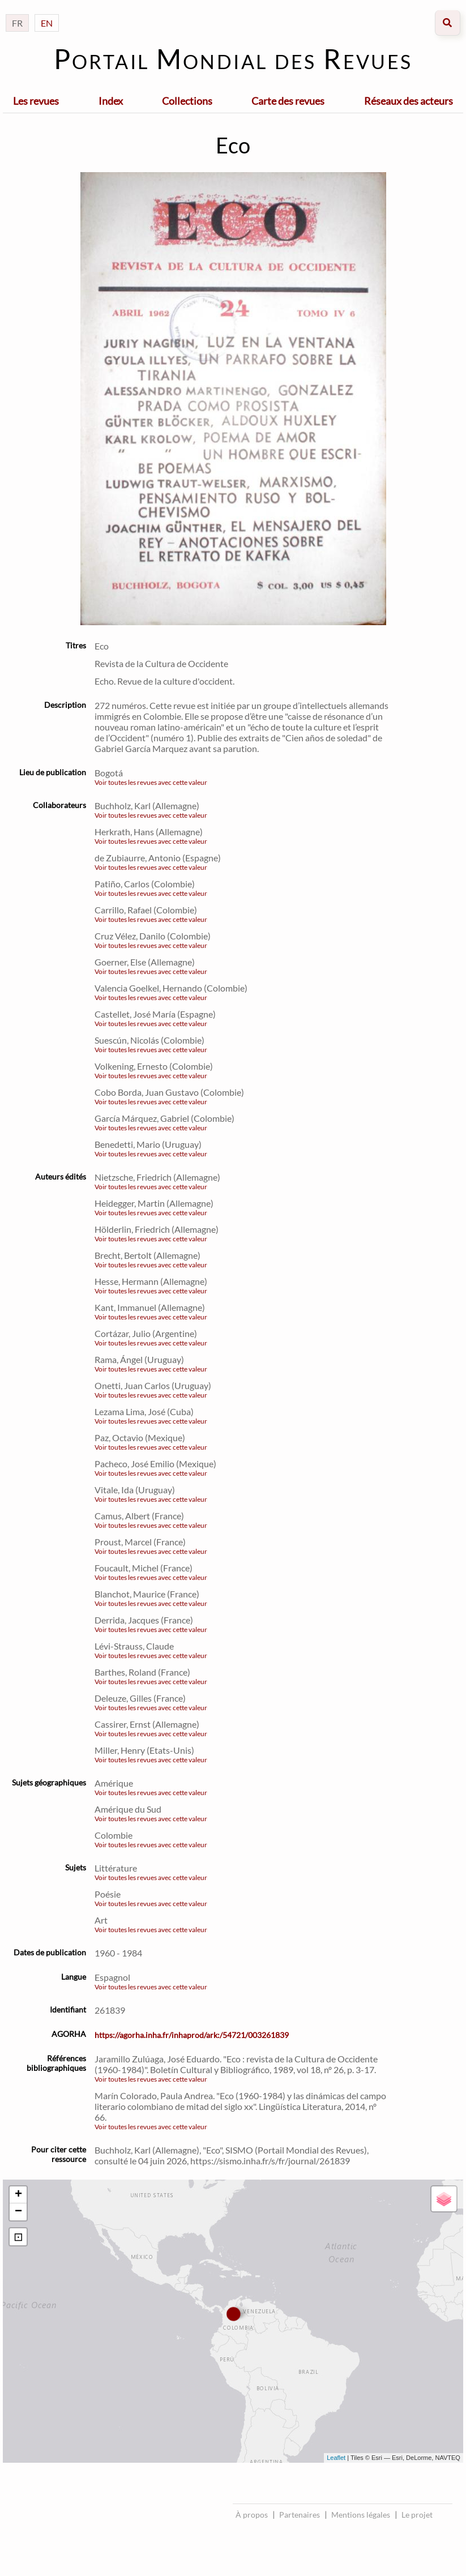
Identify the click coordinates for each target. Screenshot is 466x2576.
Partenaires (299, 2514)
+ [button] (18, 2194)
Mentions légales (360, 2514)
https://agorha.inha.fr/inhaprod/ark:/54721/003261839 (192, 2035)
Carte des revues (287, 101)
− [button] (18, 2211)
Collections (187, 101)
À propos (252, 2514)
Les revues (36, 101)
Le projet (417, 2514)
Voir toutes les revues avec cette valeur (151, 782)
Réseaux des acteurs (408, 101)
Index (111, 101)
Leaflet (336, 2457)
